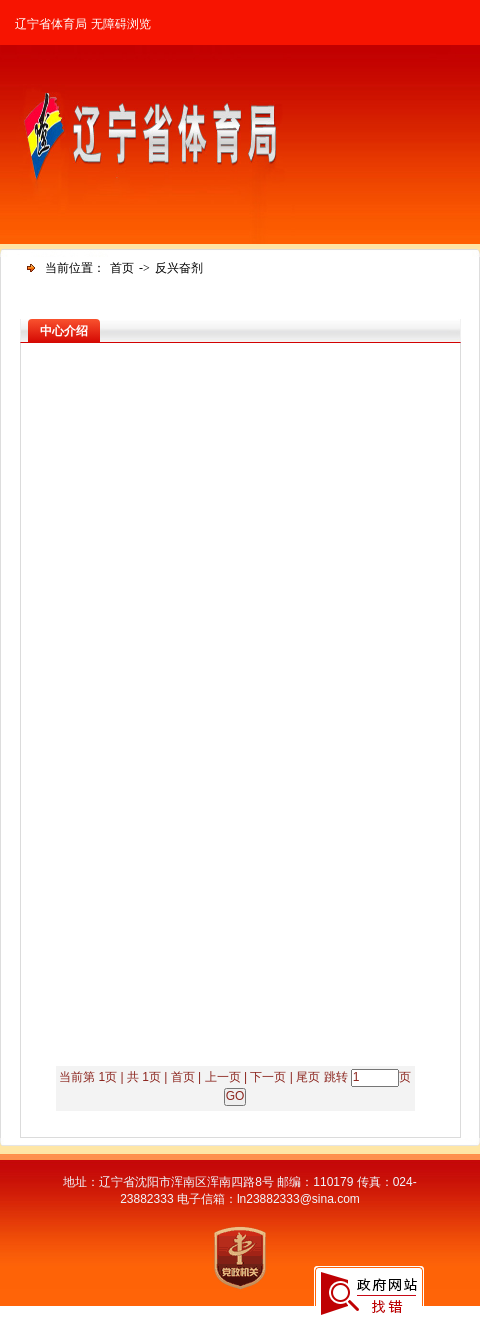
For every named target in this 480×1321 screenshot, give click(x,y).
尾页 (308, 1077)
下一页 (268, 1077)
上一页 (223, 1077)
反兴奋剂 (179, 268)
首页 (122, 268)
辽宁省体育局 (51, 24)
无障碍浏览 (121, 24)
